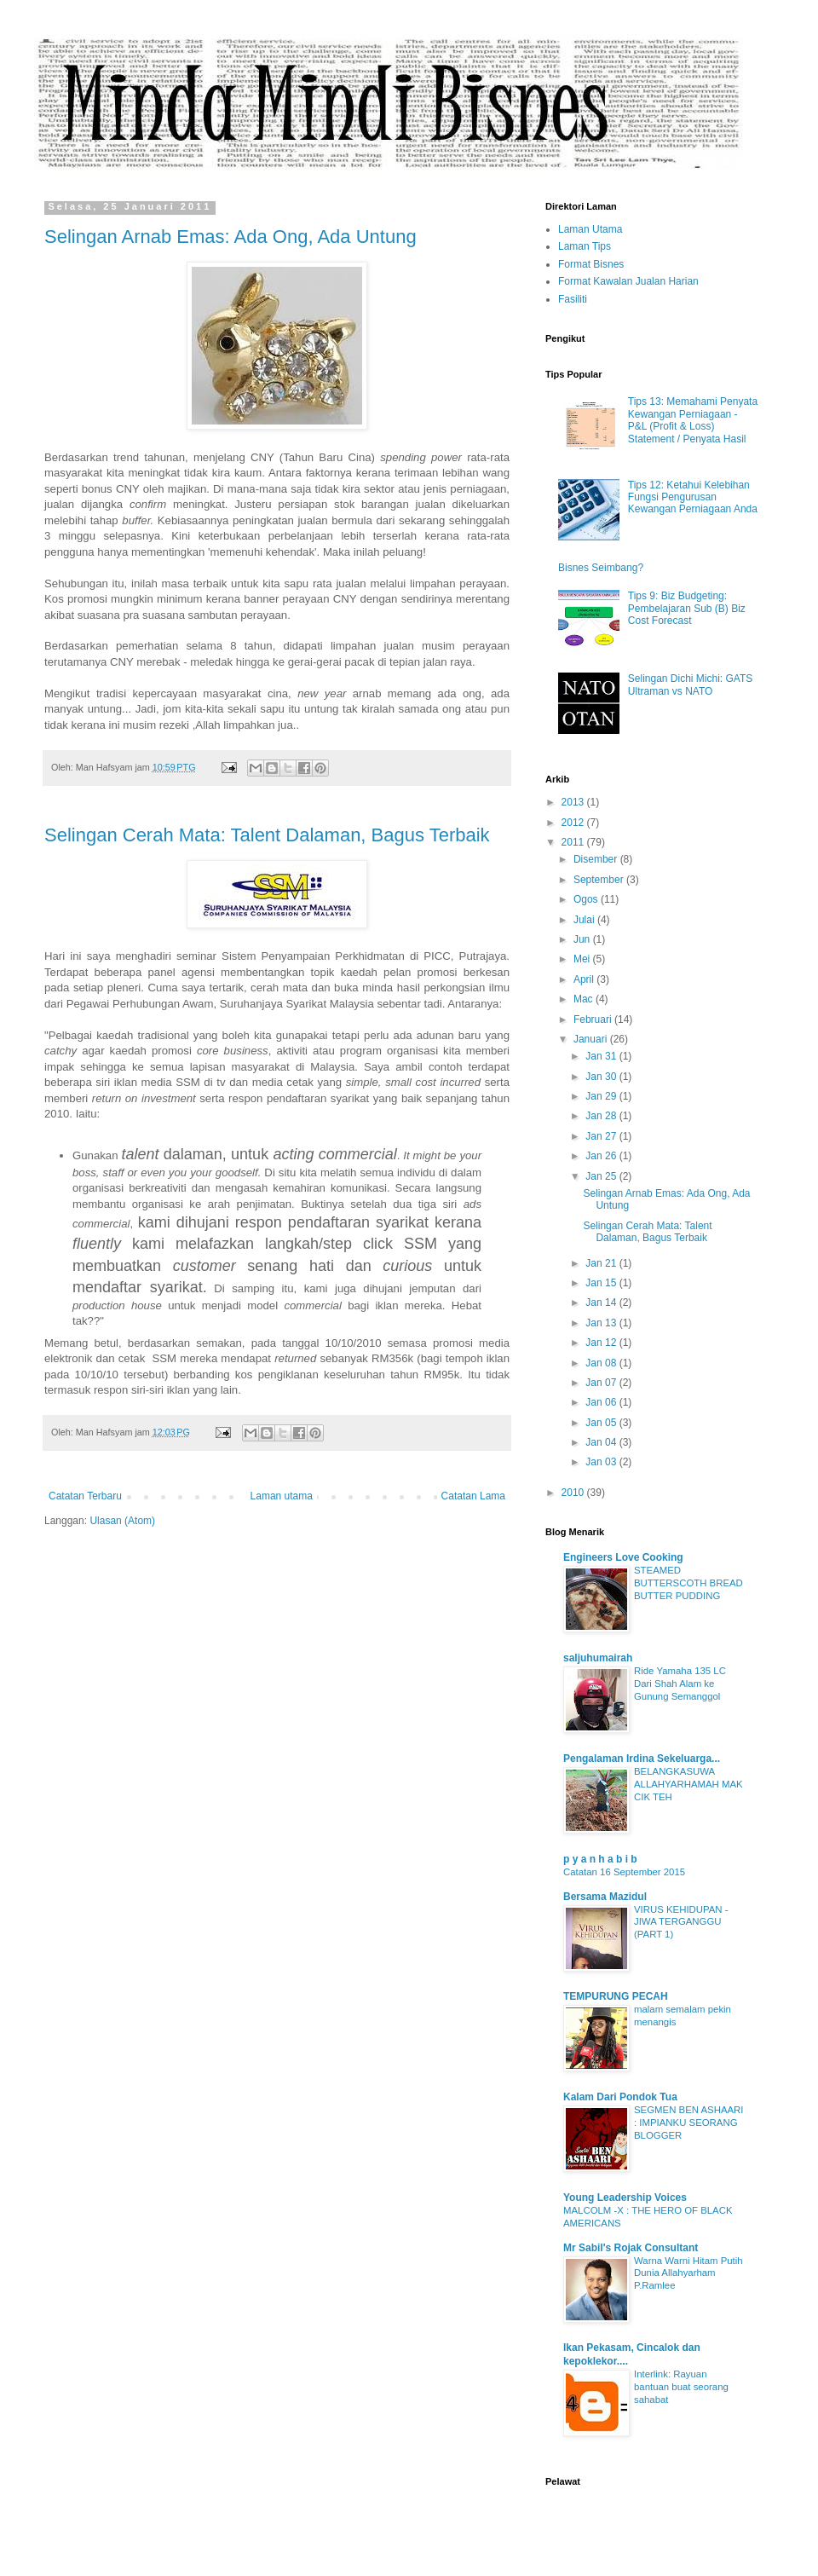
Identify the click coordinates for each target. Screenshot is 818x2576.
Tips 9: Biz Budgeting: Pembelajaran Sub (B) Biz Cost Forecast (687, 608)
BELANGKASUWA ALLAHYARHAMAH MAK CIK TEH (688, 1784)
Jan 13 (602, 1323)
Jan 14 (602, 1302)
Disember (596, 859)
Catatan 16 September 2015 (624, 1872)
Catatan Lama (473, 1496)
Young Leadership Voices (625, 2197)
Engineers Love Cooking (623, 1557)
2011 (574, 842)
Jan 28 (602, 1116)
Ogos (587, 899)
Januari (591, 1039)
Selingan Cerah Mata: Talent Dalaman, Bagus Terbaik (267, 835)
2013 (574, 802)
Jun (583, 939)
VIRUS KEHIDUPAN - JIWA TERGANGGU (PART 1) (681, 1922)
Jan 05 (602, 1423)
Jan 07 (602, 1383)
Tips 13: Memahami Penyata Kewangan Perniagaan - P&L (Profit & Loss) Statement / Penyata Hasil (693, 420)
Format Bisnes (591, 264)
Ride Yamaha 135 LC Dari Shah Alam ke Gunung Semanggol (680, 1683)
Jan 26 (602, 1156)
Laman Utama (590, 229)
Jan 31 (602, 1056)
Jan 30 (602, 1077)
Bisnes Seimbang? (600, 568)
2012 (574, 823)
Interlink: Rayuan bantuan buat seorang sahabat (681, 2387)
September (599, 880)
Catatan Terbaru (85, 1496)
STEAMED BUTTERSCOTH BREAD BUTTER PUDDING (688, 1583)
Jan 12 (602, 1343)
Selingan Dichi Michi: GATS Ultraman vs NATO (690, 684)
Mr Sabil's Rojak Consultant (630, 2248)
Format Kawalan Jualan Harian (628, 281)
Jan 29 (602, 1096)
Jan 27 (602, 1136)
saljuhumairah (597, 1658)
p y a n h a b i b (600, 1859)
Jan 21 (602, 1263)
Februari (593, 1019)
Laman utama (282, 1496)
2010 (574, 1493)
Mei (583, 959)
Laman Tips (584, 246)
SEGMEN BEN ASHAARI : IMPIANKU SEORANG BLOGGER (689, 2122)
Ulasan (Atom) (122, 1521)
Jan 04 (602, 1442)
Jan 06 (602, 1402)
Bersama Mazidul (605, 1897)
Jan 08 (602, 1363)
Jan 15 (602, 1283)
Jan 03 (602, 1462)
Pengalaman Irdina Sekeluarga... (641, 1759)
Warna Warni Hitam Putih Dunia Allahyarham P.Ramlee (688, 2273)
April (584, 979)
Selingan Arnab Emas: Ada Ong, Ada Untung (230, 236)
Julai (585, 920)
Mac (584, 999)
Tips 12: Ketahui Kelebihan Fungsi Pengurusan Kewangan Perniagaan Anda (693, 497)
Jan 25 (602, 1176)
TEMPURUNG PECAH (615, 1996)
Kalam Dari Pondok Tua (620, 2097)
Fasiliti (572, 299)
